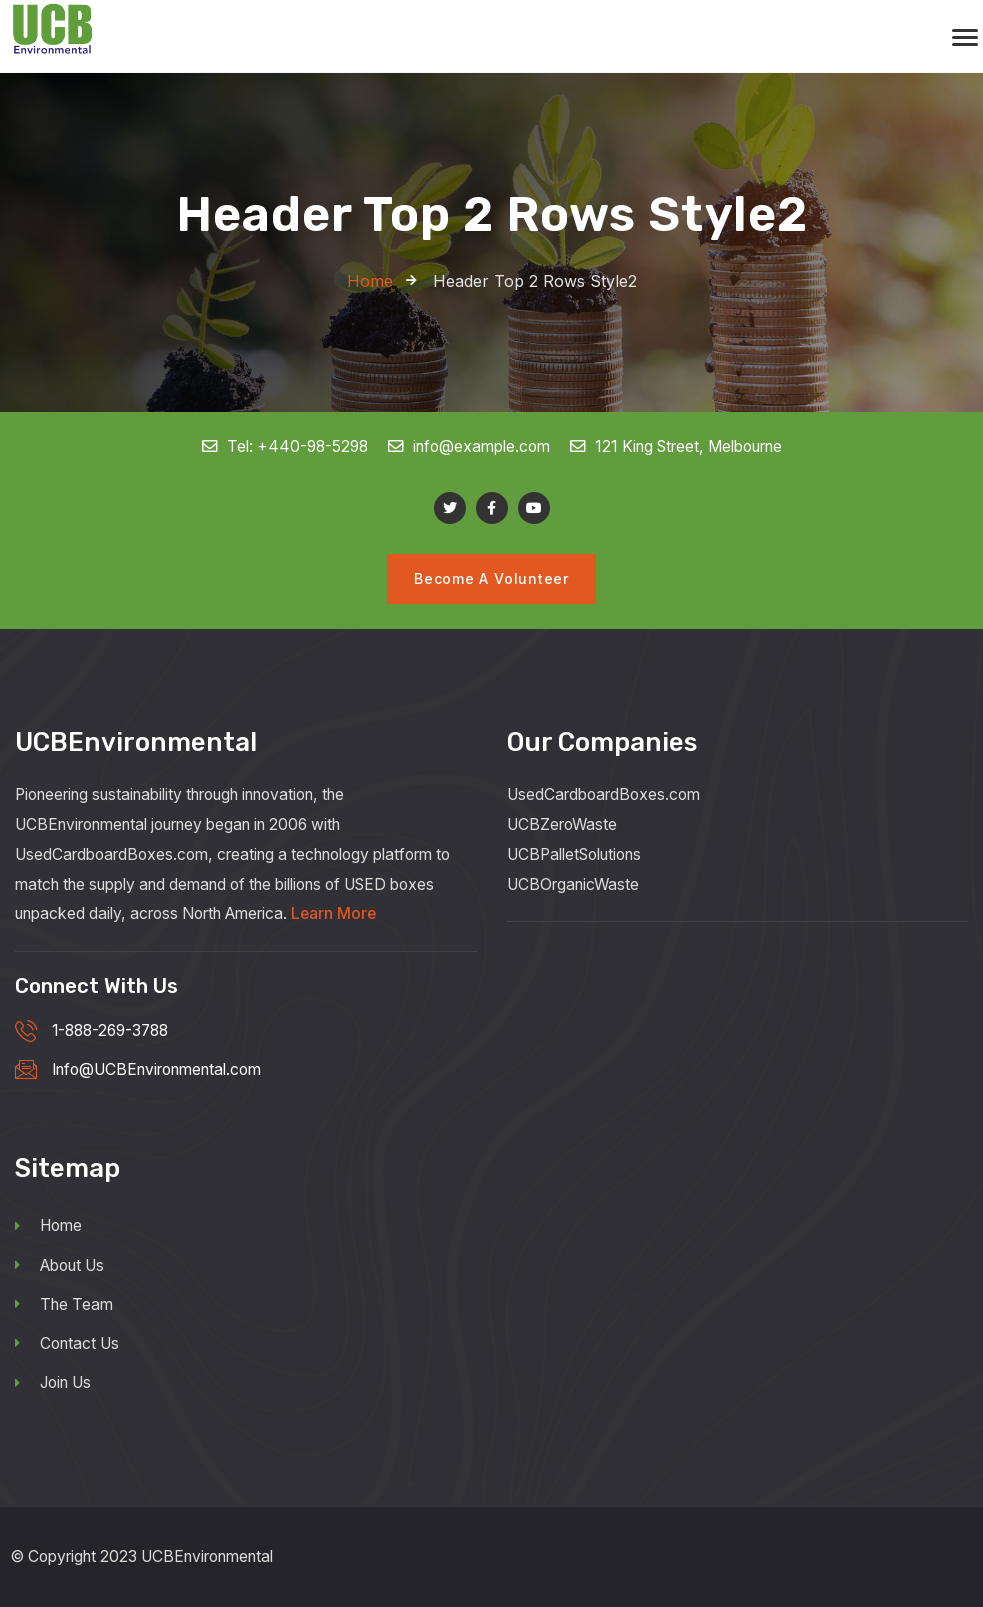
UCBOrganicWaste (573, 884)
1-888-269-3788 (110, 1030)
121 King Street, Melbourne (676, 446)
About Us (59, 1265)
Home (48, 1226)
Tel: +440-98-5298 (286, 446)
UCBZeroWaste (562, 824)
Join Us (53, 1382)
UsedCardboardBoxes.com (603, 794)
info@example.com (470, 446)
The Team (64, 1304)
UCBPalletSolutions (574, 854)
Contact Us (67, 1343)
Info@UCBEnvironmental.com (156, 1070)
